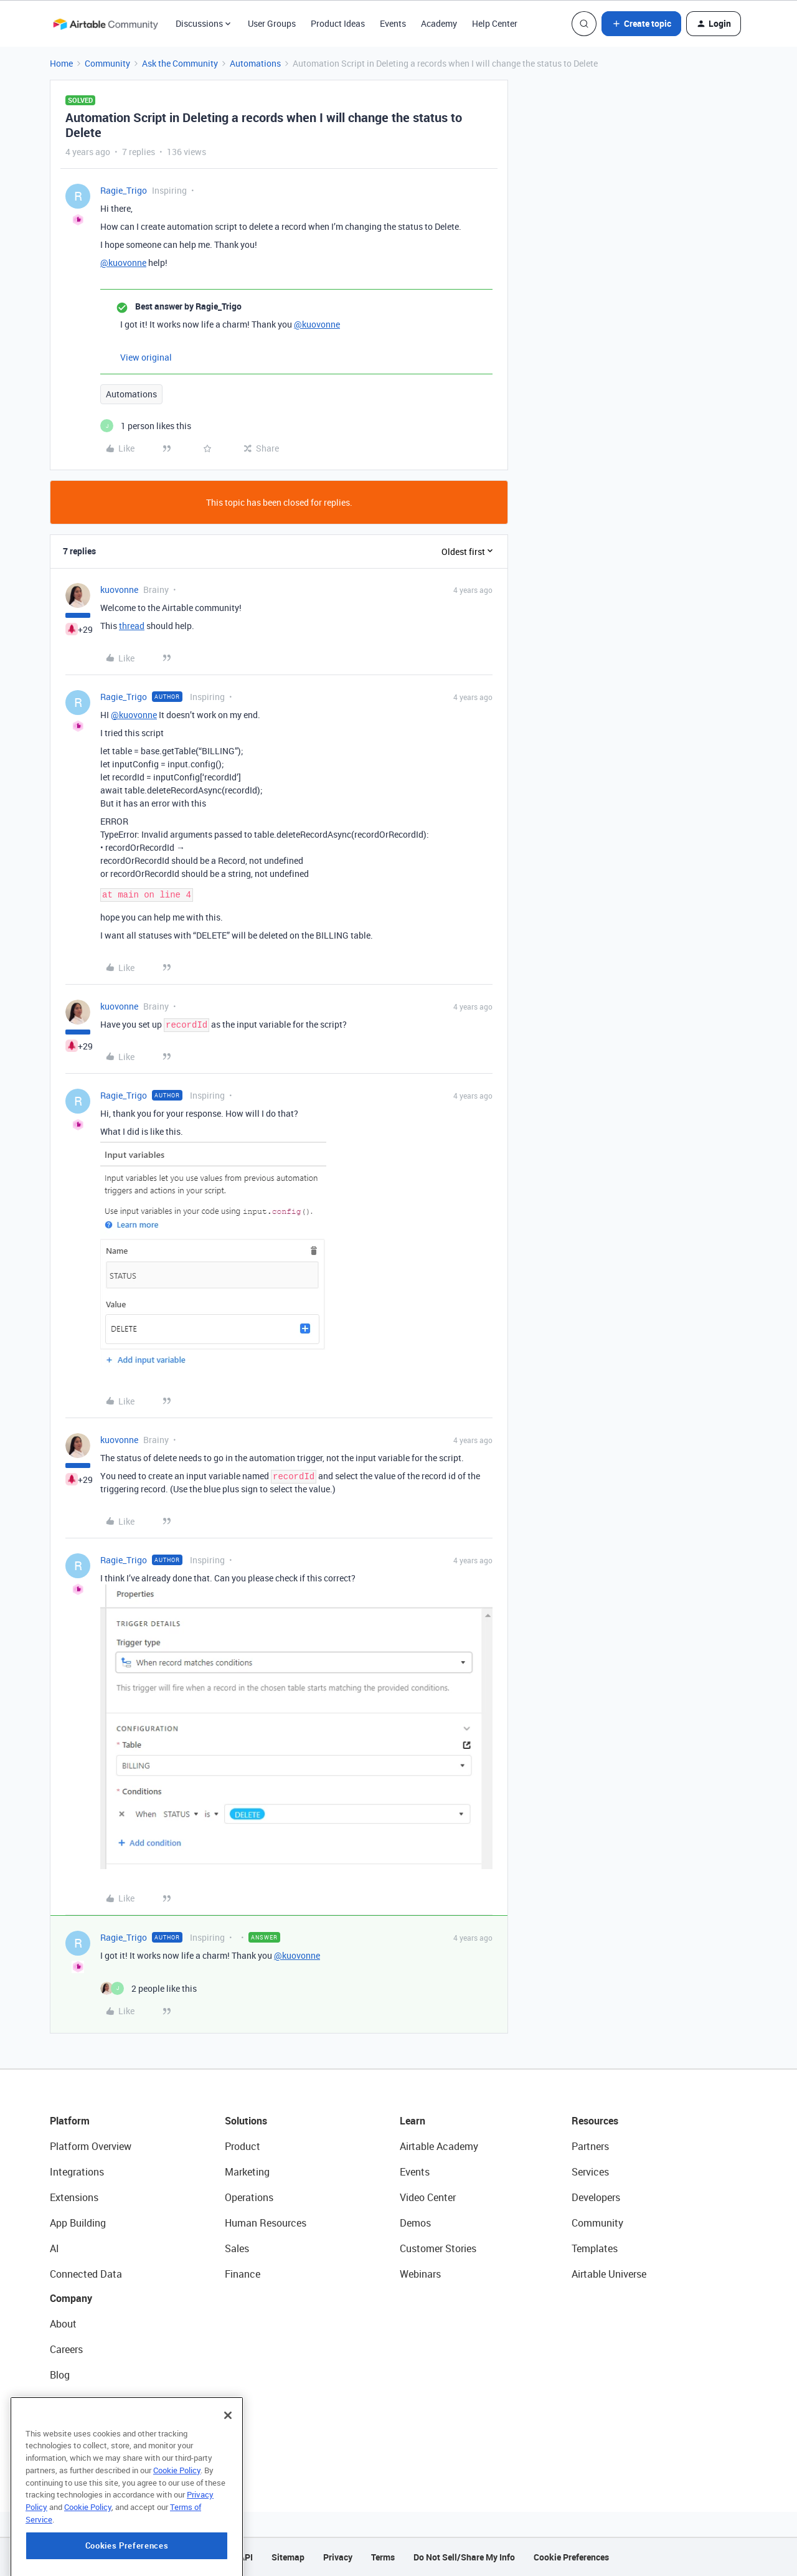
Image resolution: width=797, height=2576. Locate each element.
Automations (255, 63)
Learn (412, 2121)
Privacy (337, 2557)
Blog (60, 2375)
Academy (439, 23)
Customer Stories (438, 2248)
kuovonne (119, 589)
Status (65, 2400)
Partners (590, 2146)
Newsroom (73, 2426)
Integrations (77, 2172)
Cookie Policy (176, 2531)
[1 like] (145, 425)
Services (590, 2172)
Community (107, 63)
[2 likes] (148, 1988)
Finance (242, 2274)
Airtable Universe (609, 2274)
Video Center (428, 2197)
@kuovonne (123, 262)
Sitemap (287, 2557)
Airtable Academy (439, 2146)
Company (71, 2298)
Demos (415, 2223)
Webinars (420, 2274)
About (63, 2324)
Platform (70, 2121)
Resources (595, 2121)
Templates (595, 2248)
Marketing (247, 2172)
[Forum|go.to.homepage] (105, 23)
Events (393, 23)
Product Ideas (338, 23)
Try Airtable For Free (94, 2451)
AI (54, 2248)
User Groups (272, 23)
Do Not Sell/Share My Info (464, 2557)
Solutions (246, 2121)
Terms (383, 2557)
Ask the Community (180, 63)
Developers (596, 2197)
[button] (641, 23)
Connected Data (86, 2274)
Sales (237, 2248)
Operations (249, 2197)
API (246, 2557)
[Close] (228, 2476)
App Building (78, 2223)
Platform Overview (90, 2146)
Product (242, 2146)
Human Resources (265, 2223)
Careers (66, 2349)
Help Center (494, 23)
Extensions (74, 2197)
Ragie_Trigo (123, 190)
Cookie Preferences (571, 2557)
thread (131, 626)
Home (61, 63)
